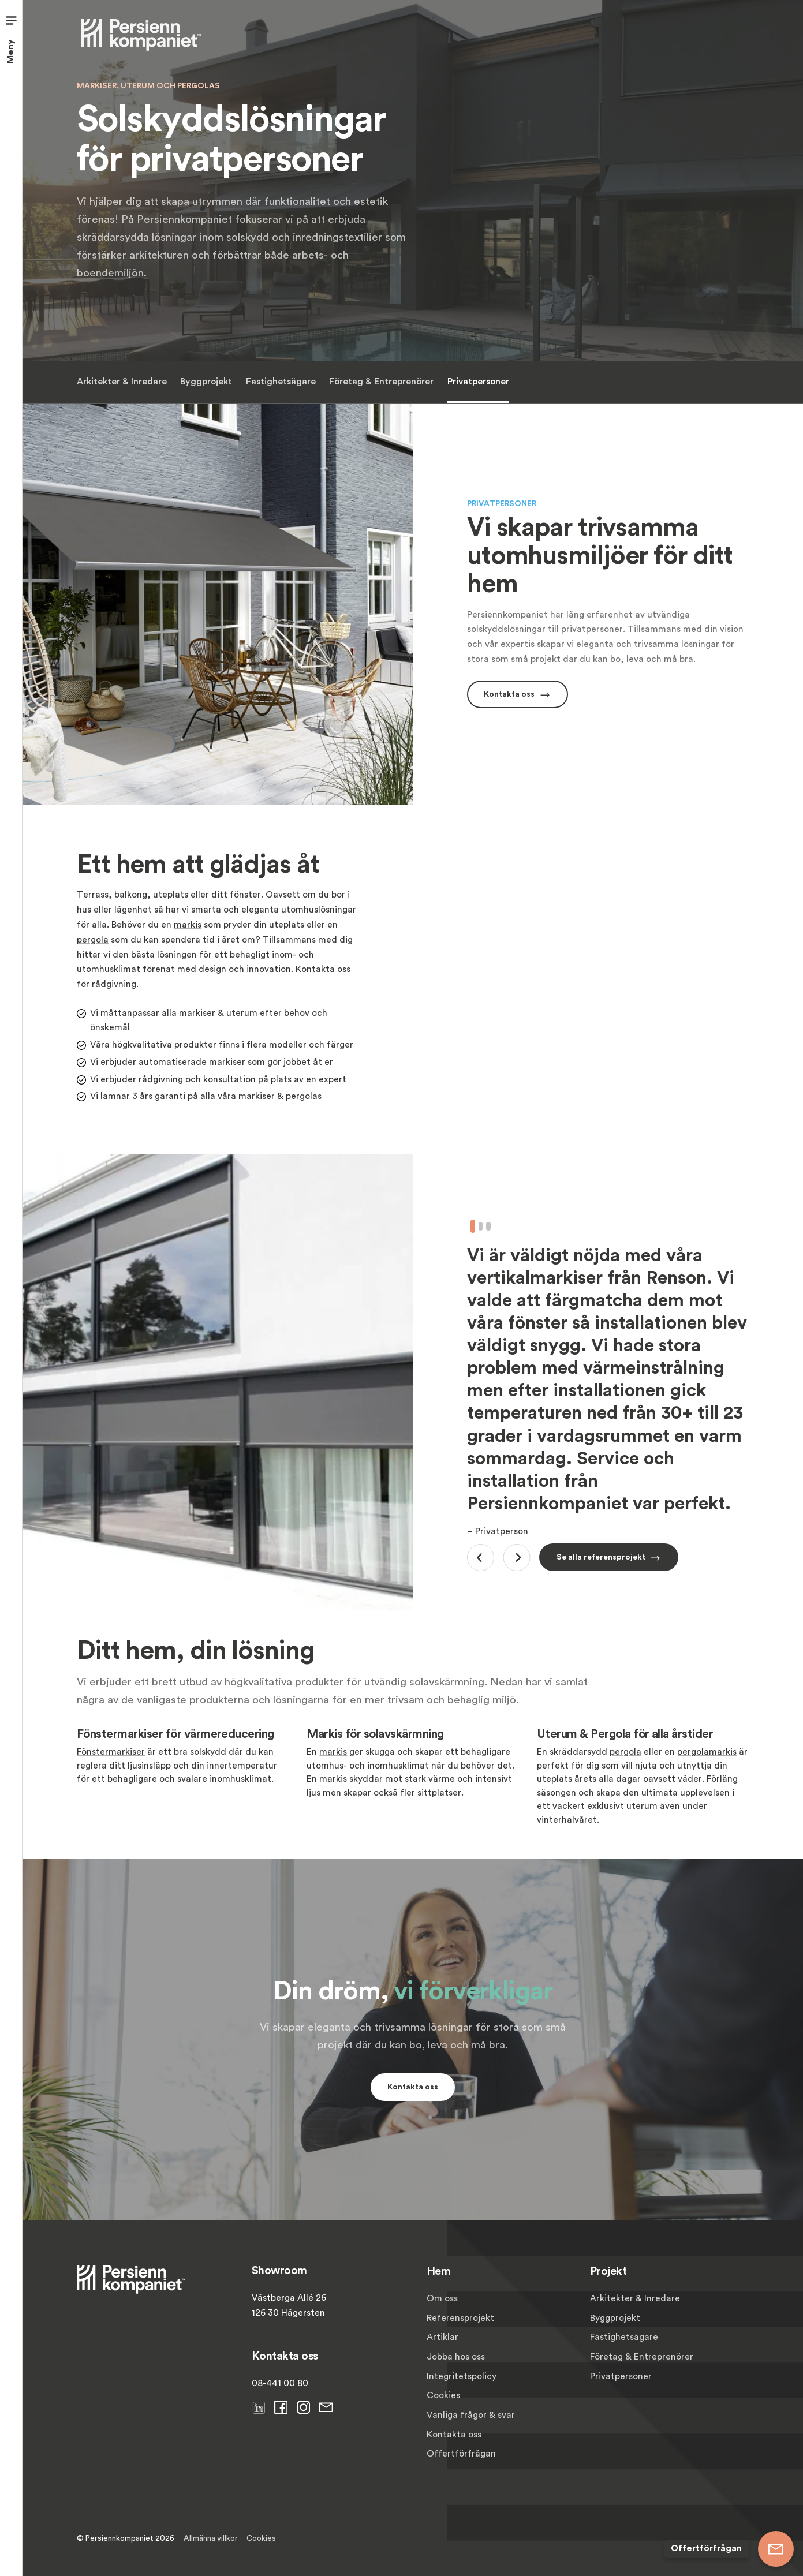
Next (517, 1557)
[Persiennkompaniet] (141, 34)
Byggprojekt (205, 381)
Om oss (442, 2298)
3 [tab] (488, 1226)
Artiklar (442, 2337)
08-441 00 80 (280, 2383)
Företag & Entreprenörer (380, 381)
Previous (481, 1557)
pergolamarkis (707, 1751)
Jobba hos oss (456, 2356)
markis (187, 924)
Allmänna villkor (211, 2538)
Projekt (608, 2271)
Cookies (443, 2395)
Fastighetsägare (280, 381)
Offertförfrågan (461, 2453)
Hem (439, 2271)
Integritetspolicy (461, 2376)
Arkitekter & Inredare (122, 381)
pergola (93, 939)
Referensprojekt (460, 2318)
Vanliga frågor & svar (471, 2415)
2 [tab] (480, 1226)
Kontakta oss (323, 969)
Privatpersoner (478, 381)
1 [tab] (473, 1226)
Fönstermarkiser (111, 1751)
